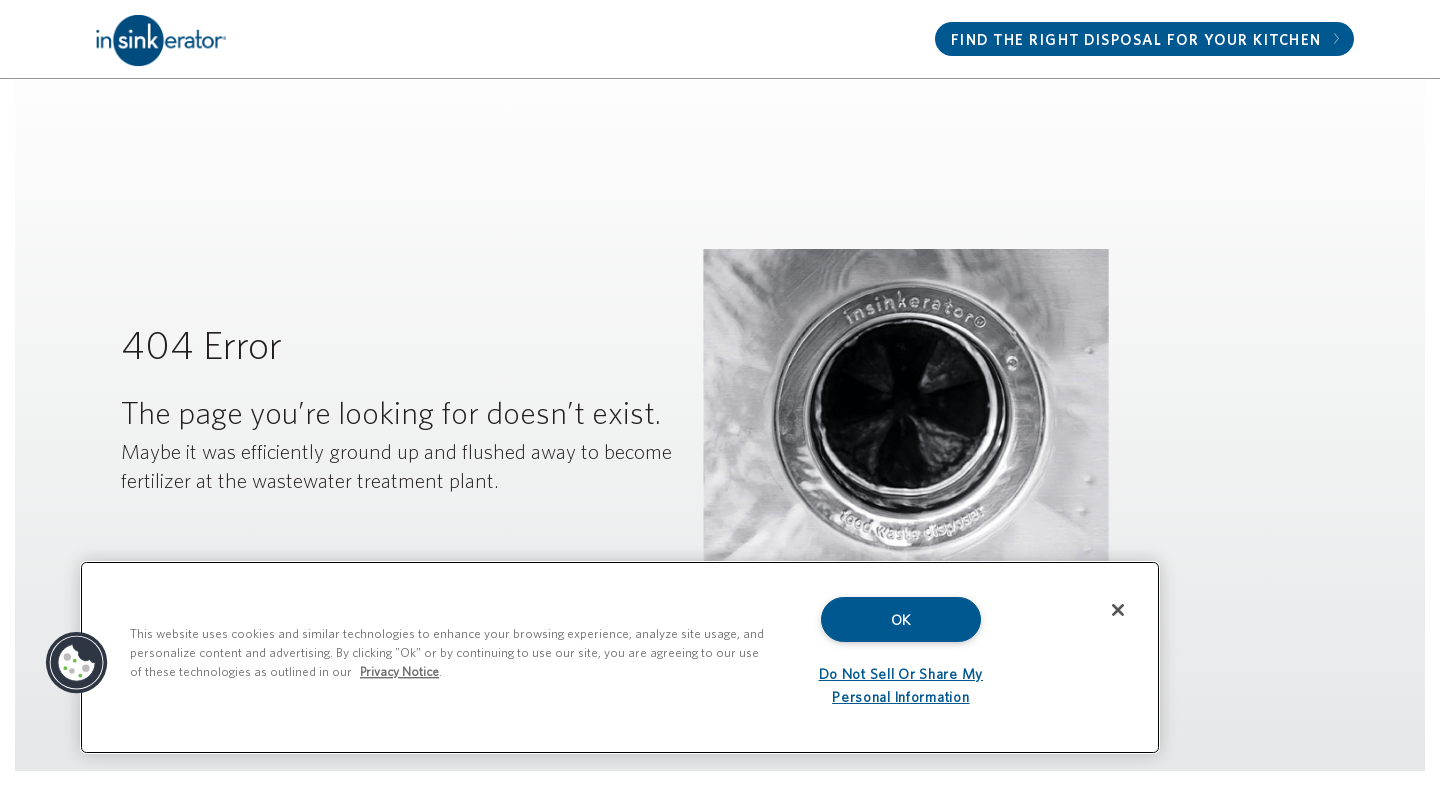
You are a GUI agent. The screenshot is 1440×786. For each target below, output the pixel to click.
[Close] (1118, 610)
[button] (77, 663)
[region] (620, 657)
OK (901, 619)
